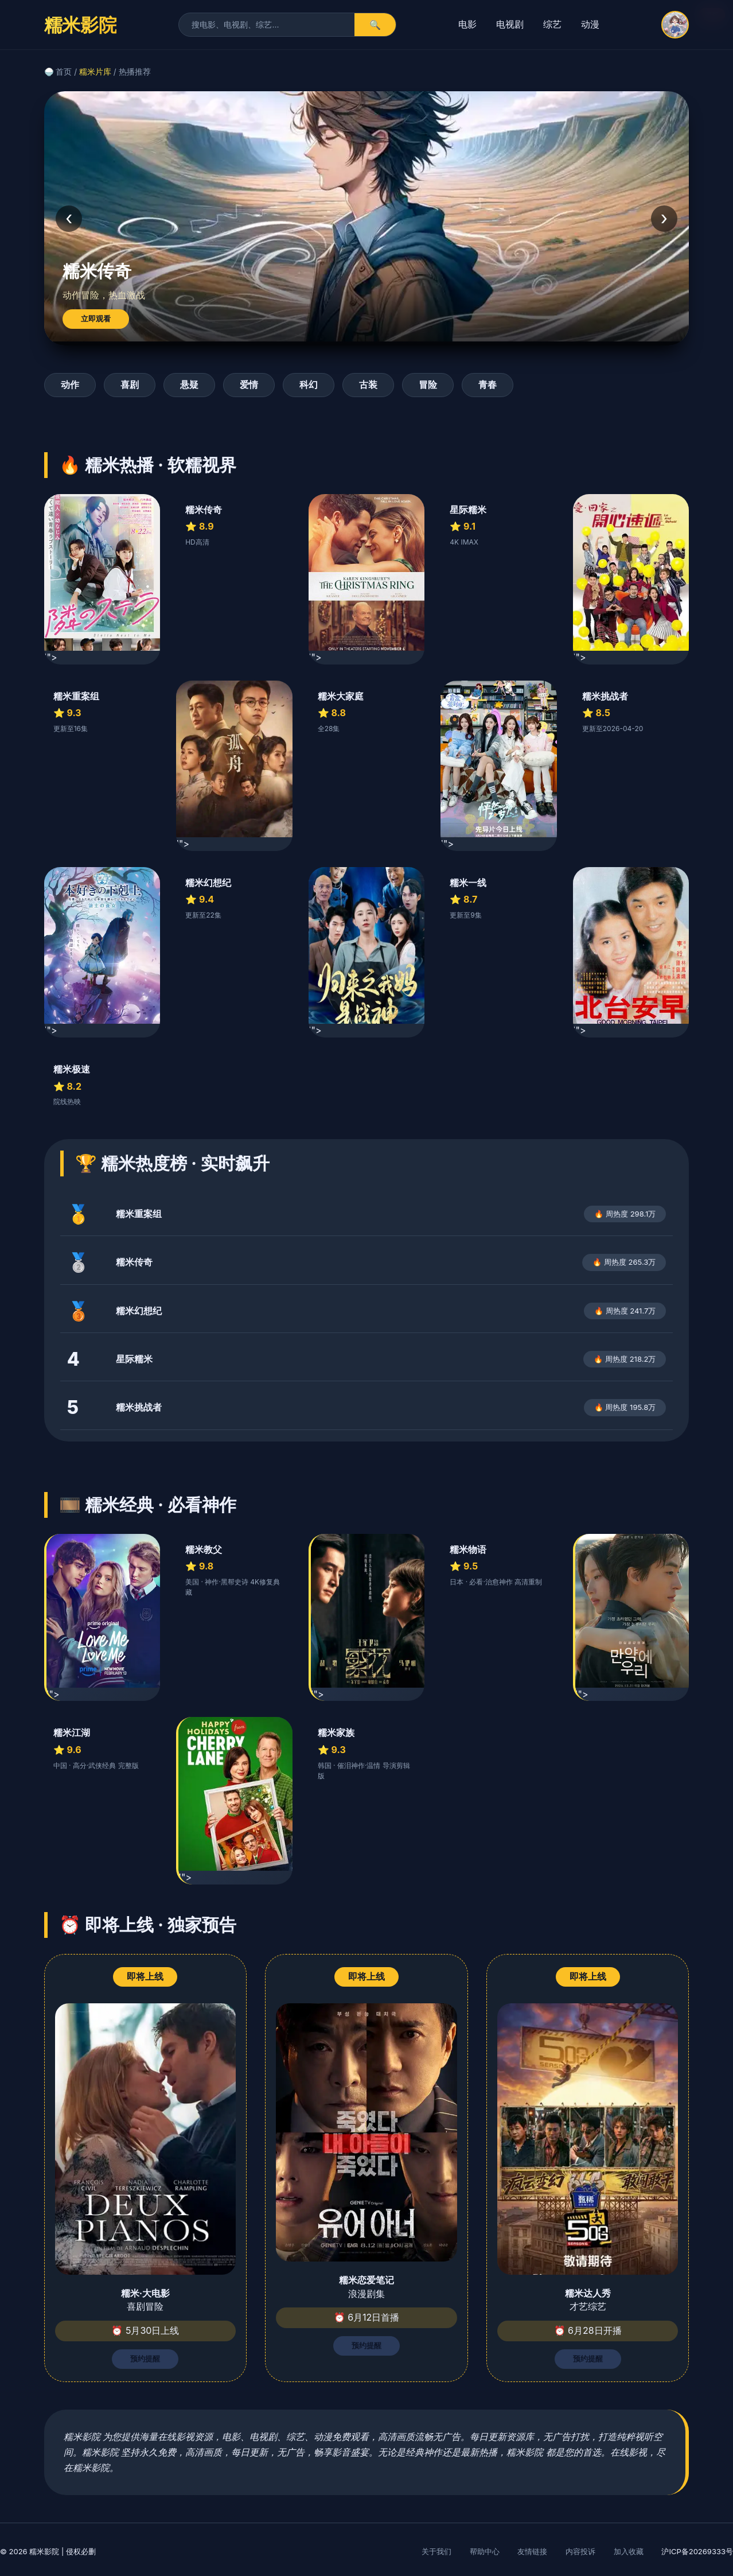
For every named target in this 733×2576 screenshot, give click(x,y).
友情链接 (532, 2551)
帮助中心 (485, 2551)
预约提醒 (145, 2358)
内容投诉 (580, 2551)
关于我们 (436, 2551)
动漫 (590, 24)
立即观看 (96, 318)
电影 (467, 24)
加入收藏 (629, 2551)
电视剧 (510, 24)
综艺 (552, 24)
